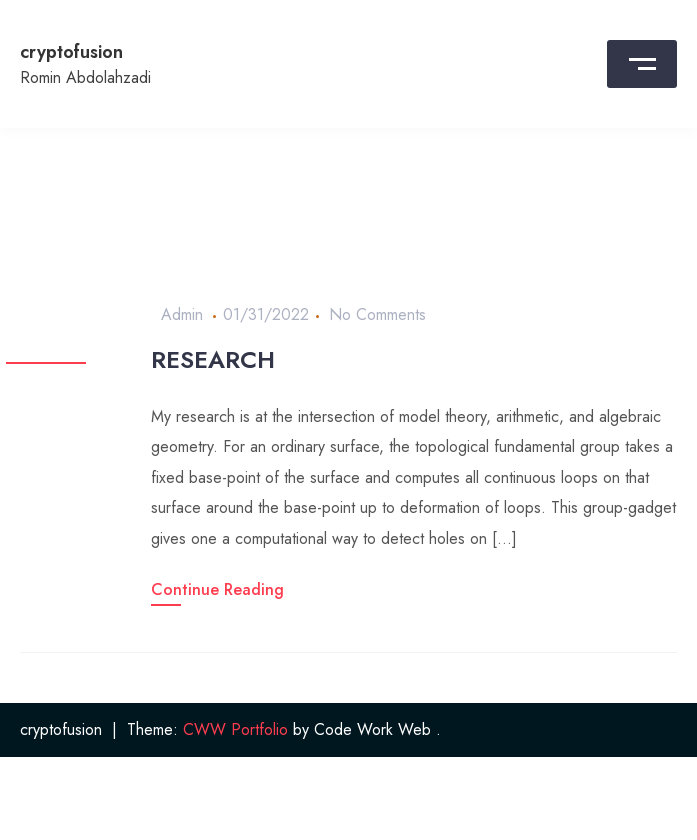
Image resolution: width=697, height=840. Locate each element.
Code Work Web (372, 729)
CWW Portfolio (235, 729)
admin (182, 314)
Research (213, 359)
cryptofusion (71, 52)
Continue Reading (217, 589)
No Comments (377, 314)
